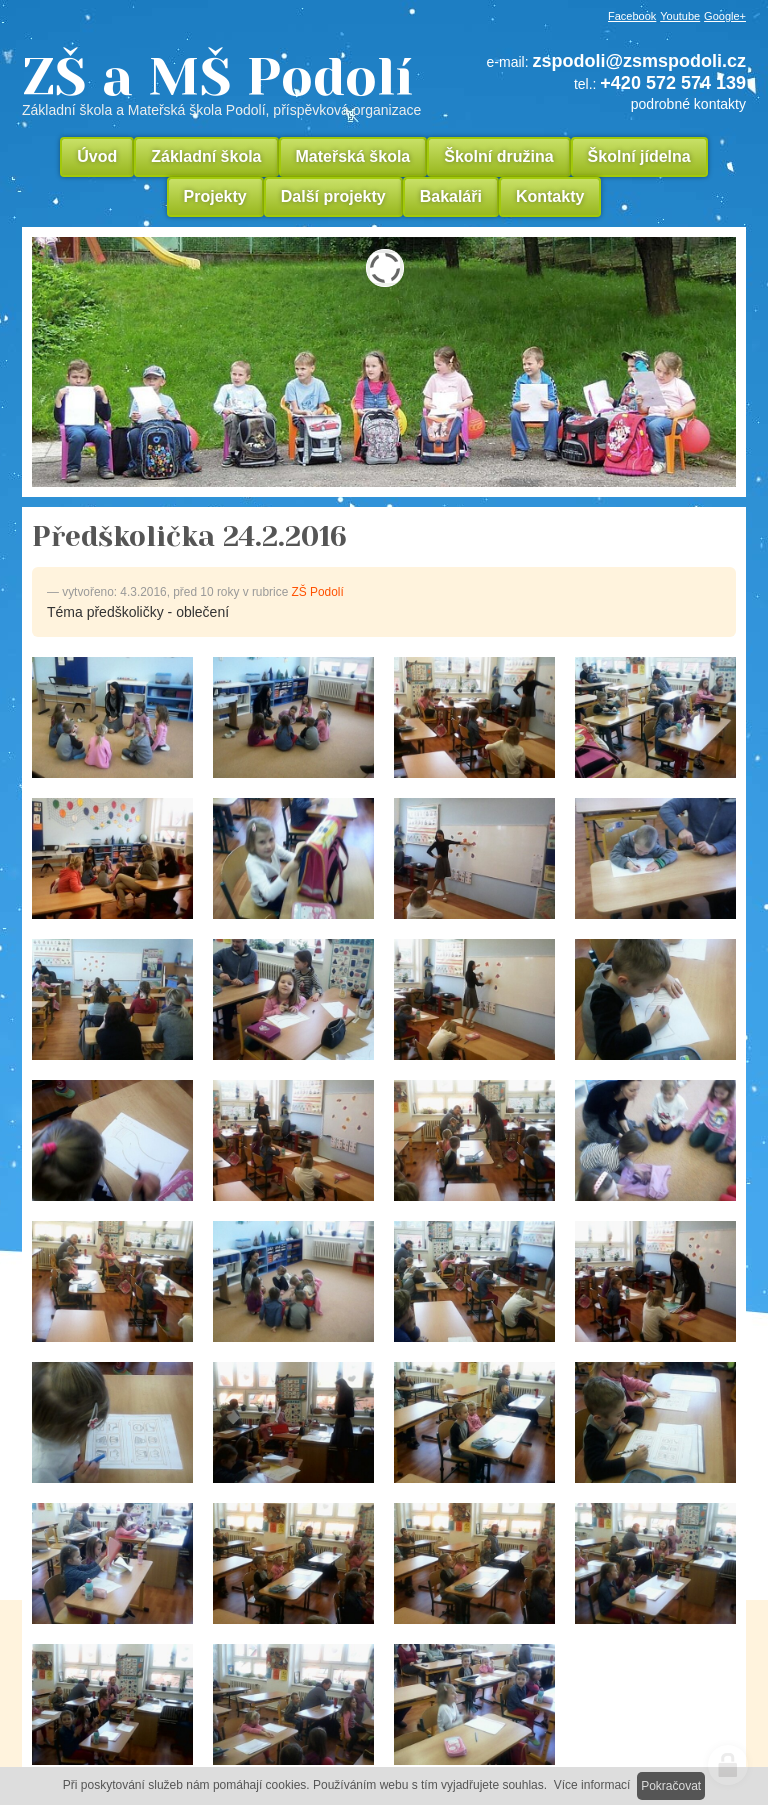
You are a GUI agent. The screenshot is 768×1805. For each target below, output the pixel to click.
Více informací (592, 1785)
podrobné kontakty (688, 104)
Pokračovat (671, 1786)
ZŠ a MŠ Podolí (229, 84)
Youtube (680, 16)
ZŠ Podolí (318, 592)
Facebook (632, 16)
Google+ (725, 16)
